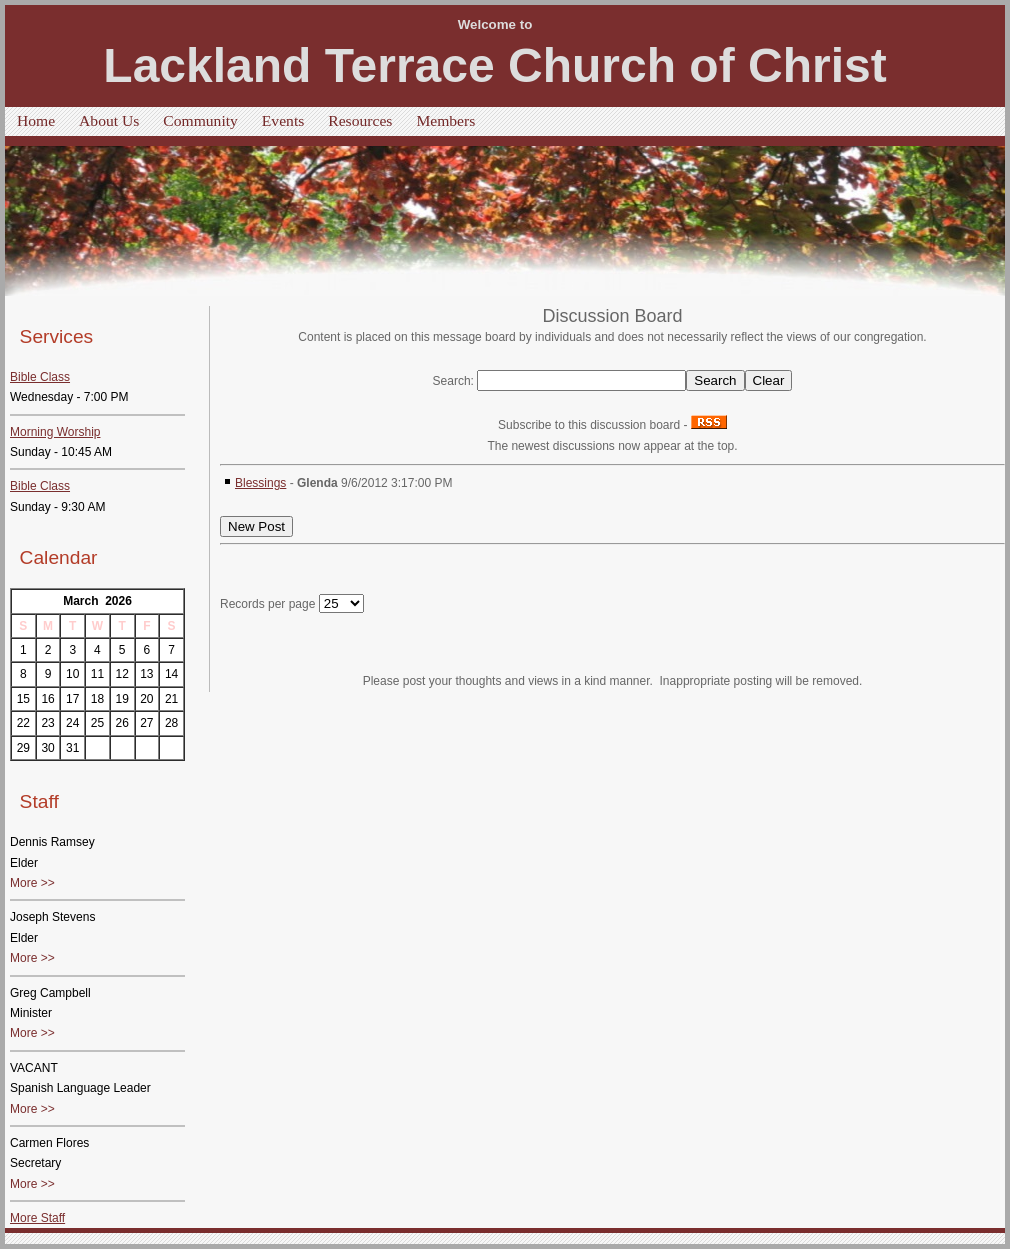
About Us (109, 120)
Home (36, 120)
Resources (360, 120)
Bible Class (40, 377)
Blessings (260, 483)
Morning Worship (55, 432)
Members (445, 120)
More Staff (37, 1218)
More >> (32, 883)
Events (283, 120)
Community (200, 120)
